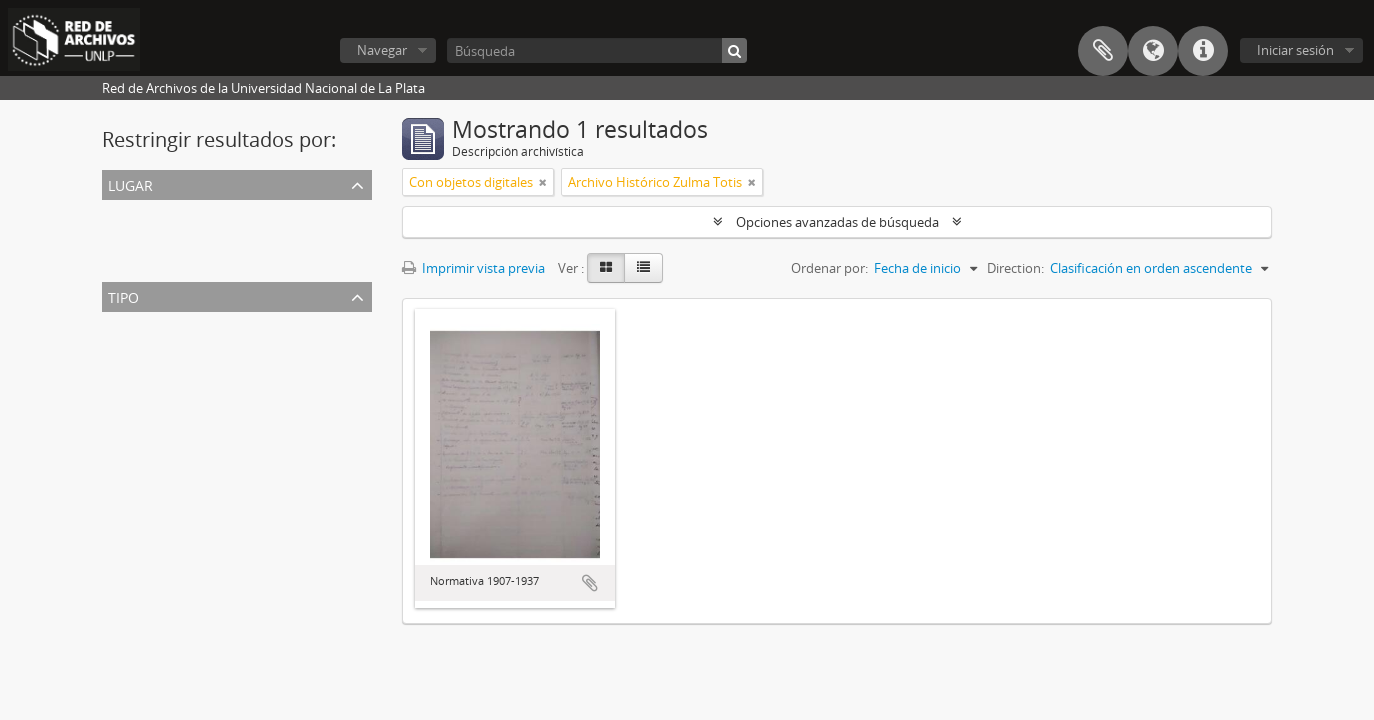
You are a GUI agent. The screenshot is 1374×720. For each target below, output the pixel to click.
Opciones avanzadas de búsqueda (837, 222)
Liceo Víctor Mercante (170, 260)
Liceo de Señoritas (160, 236)
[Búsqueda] (597, 50)
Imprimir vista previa (473, 268)
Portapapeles (1103, 51)
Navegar (382, 50)
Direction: (1015, 268)
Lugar (130, 183)
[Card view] (606, 268)
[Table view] (643, 268)
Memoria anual (151, 420)
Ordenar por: (829, 268)
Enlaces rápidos (1203, 51)
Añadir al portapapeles (590, 583)
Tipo (123, 295)
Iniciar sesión (1295, 50)
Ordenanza (139, 372)
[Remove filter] (543, 182)
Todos (124, 212)
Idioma (1153, 51)
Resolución (138, 348)
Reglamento (142, 396)
